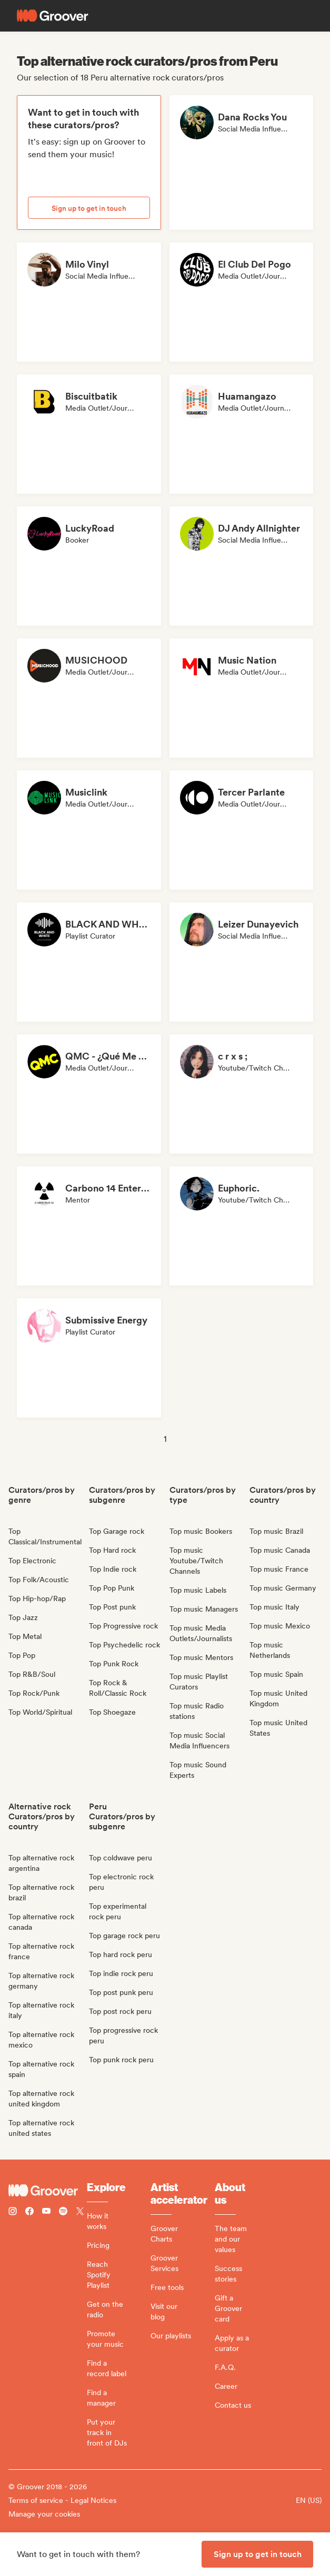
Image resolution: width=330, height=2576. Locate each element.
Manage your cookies (44, 2514)
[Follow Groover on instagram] (12, 2212)
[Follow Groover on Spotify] (63, 2212)
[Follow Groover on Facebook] (29, 2212)
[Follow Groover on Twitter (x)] (80, 2212)
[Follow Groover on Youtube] (46, 2212)
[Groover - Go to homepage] (47, 2191)
